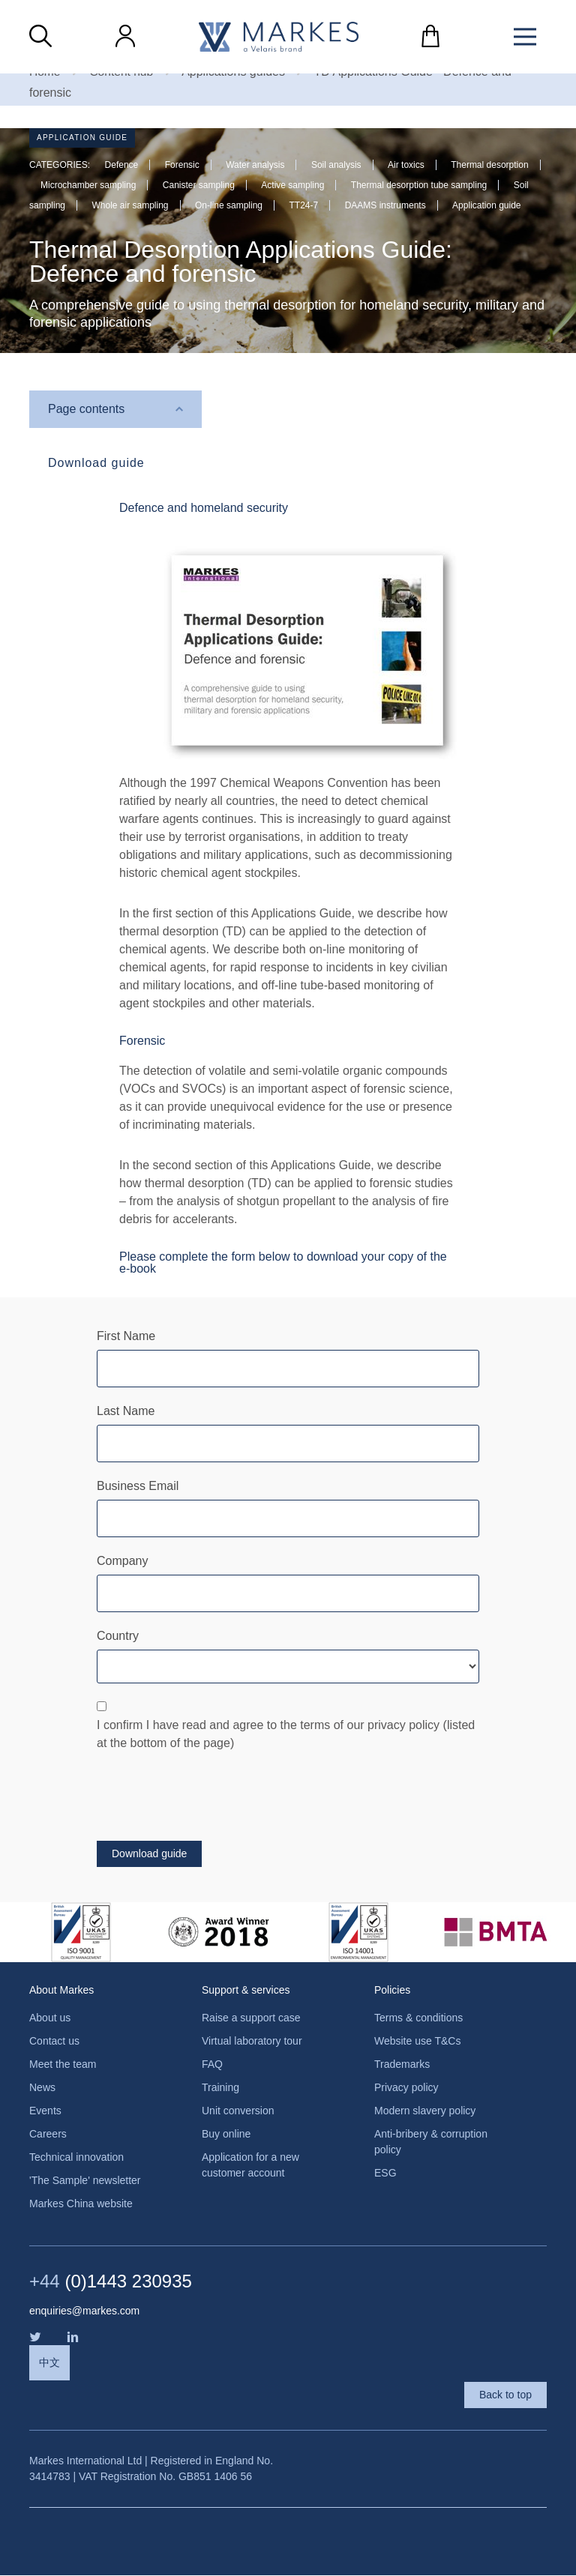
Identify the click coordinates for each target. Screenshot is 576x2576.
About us (49, 2018)
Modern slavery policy (425, 2111)
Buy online (226, 2135)
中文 (49, 2363)
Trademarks (402, 2065)
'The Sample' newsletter (85, 2181)
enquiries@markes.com (84, 2311)
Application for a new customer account (250, 2166)
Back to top (505, 2395)
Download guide (96, 463)
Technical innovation (76, 2158)
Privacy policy (406, 2088)
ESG (385, 2174)
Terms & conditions (418, 2018)
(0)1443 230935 (110, 2282)
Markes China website (81, 2204)
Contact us (54, 2042)
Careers (48, 2135)
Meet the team (63, 2065)
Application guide (82, 138)
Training (220, 2088)
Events (45, 2111)
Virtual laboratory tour (252, 2042)
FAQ (212, 2065)
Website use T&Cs (417, 2042)
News (42, 2088)
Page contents (86, 408)
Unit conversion (238, 2111)
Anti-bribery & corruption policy (431, 2142)
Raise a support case (251, 2018)
